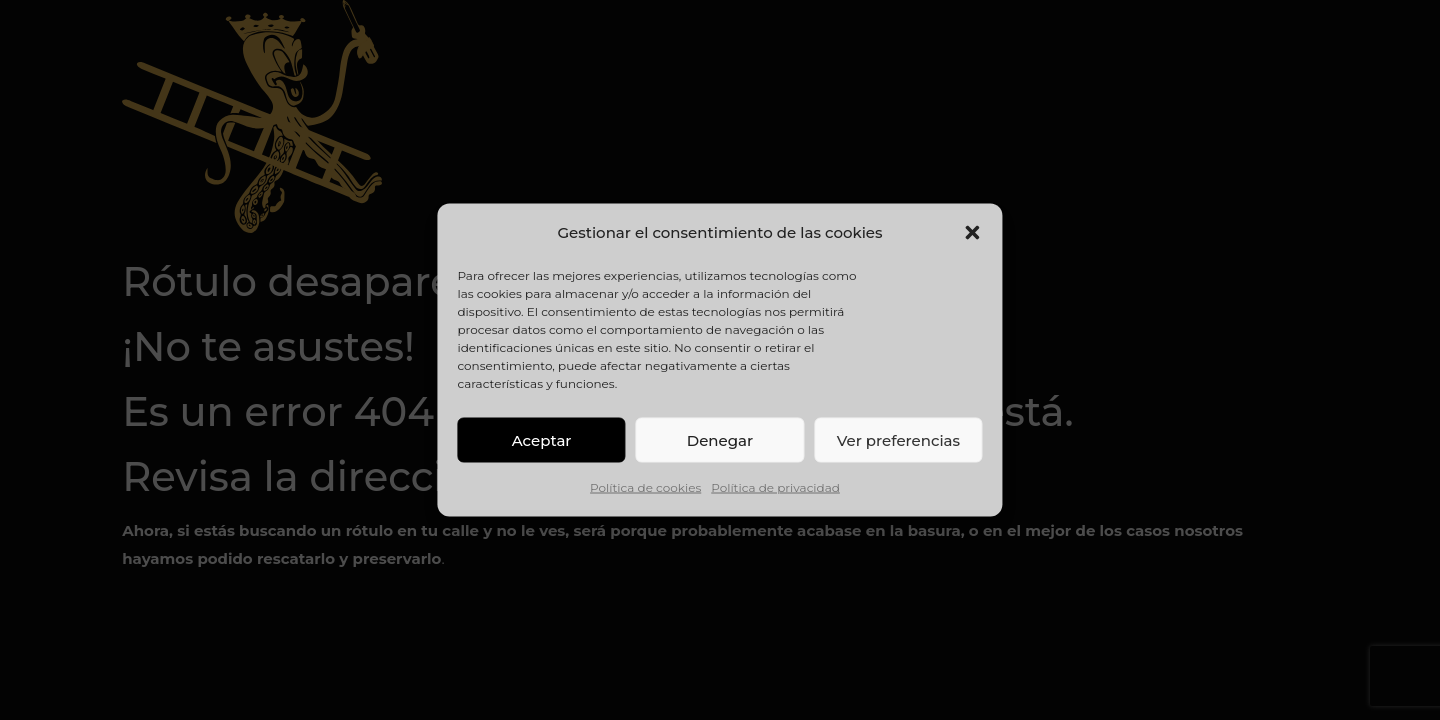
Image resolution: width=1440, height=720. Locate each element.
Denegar (720, 439)
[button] (973, 233)
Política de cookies (645, 487)
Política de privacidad (775, 487)
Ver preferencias (898, 439)
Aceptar (542, 439)
